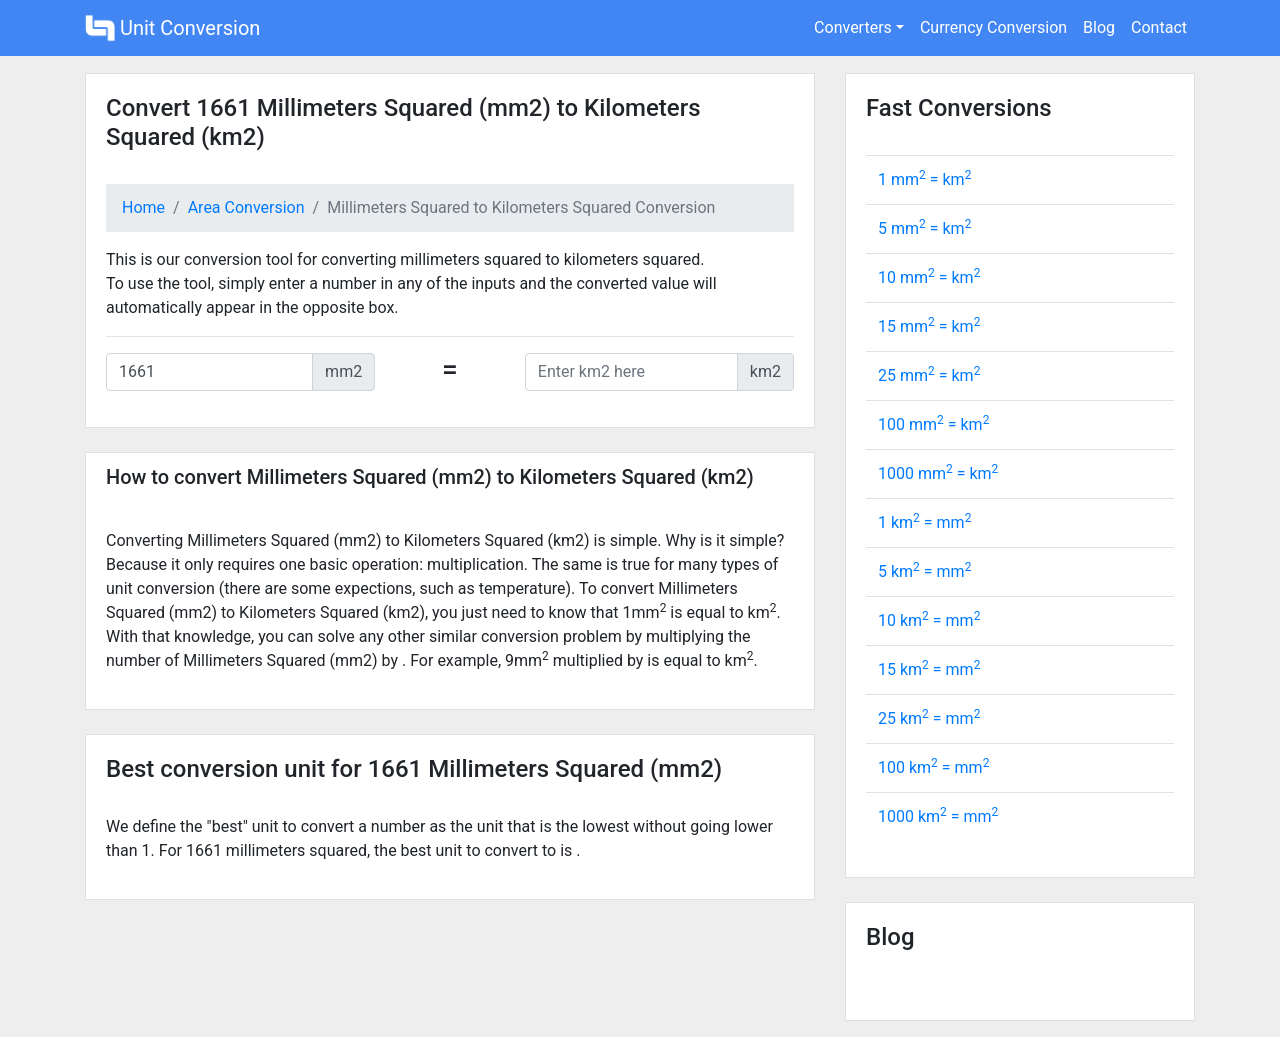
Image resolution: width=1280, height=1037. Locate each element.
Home (143, 207)
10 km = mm (929, 620)
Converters (853, 27)
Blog (1099, 27)
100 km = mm (933, 767)
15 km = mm (929, 669)
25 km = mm (929, 718)
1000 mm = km (938, 473)
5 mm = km (924, 228)
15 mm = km (929, 326)
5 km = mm (924, 571)
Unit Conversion (172, 28)
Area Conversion (246, 207)
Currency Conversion (993, 27)
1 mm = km (924, 179)
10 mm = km (929, 277)
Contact (1159, 27)
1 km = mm (924, 522)
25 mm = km (929, 375)
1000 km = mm (938, 816)
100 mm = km (933, 424)
